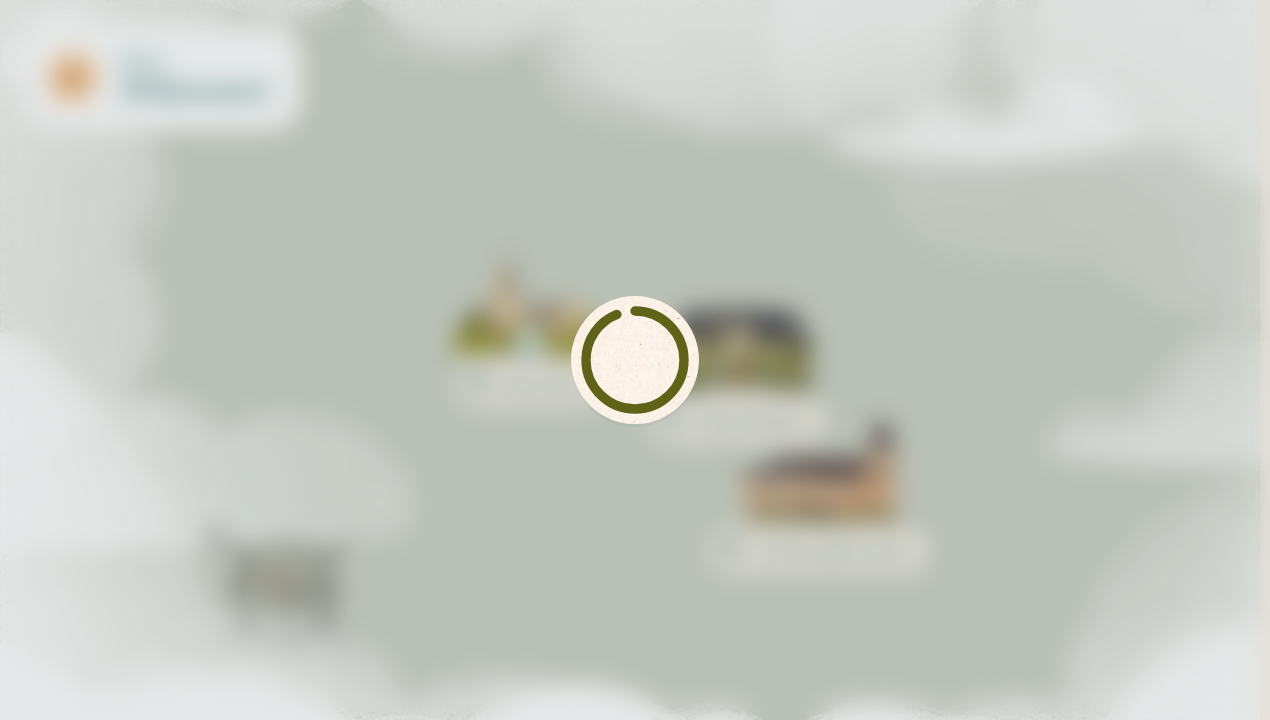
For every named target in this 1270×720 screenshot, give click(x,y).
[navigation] (1137, 671)
